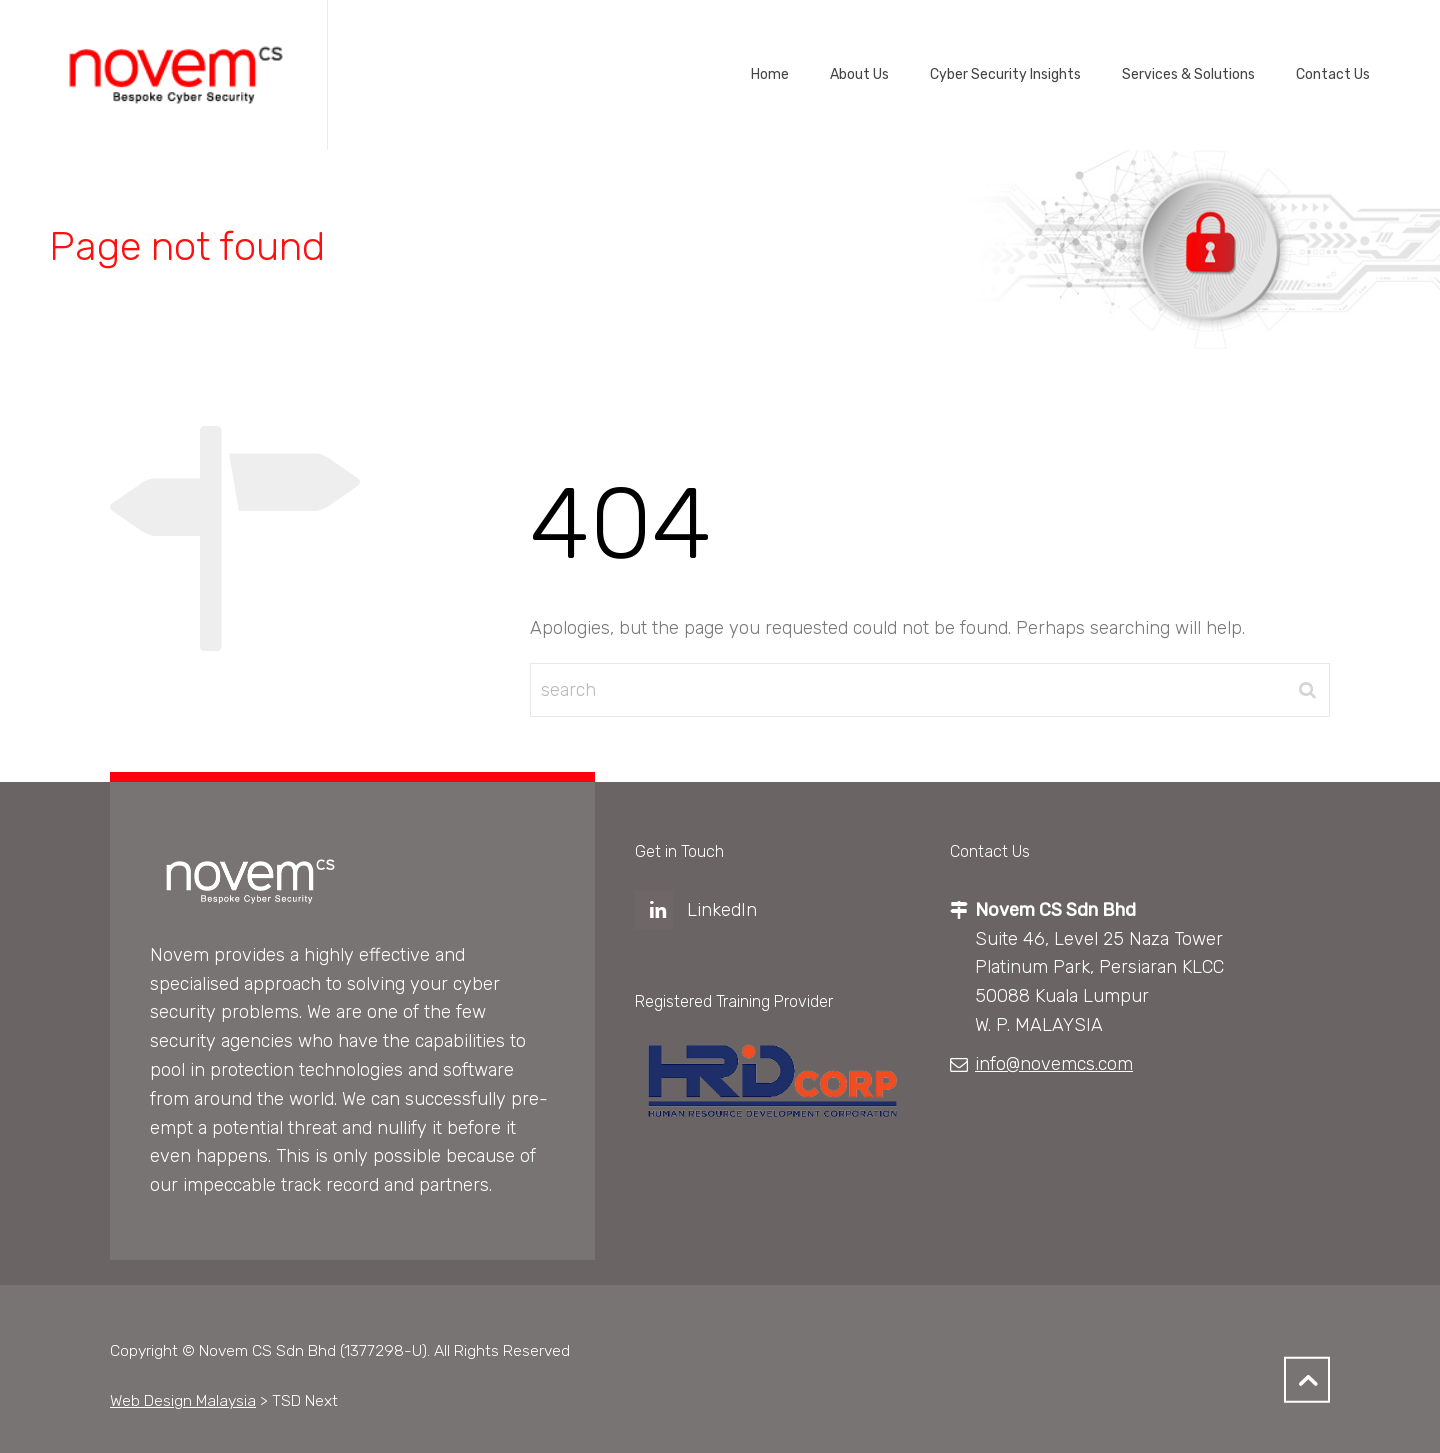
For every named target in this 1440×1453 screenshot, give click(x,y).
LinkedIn (722, 910)
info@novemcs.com (1054, 1064)
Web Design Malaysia (183, 1400)
